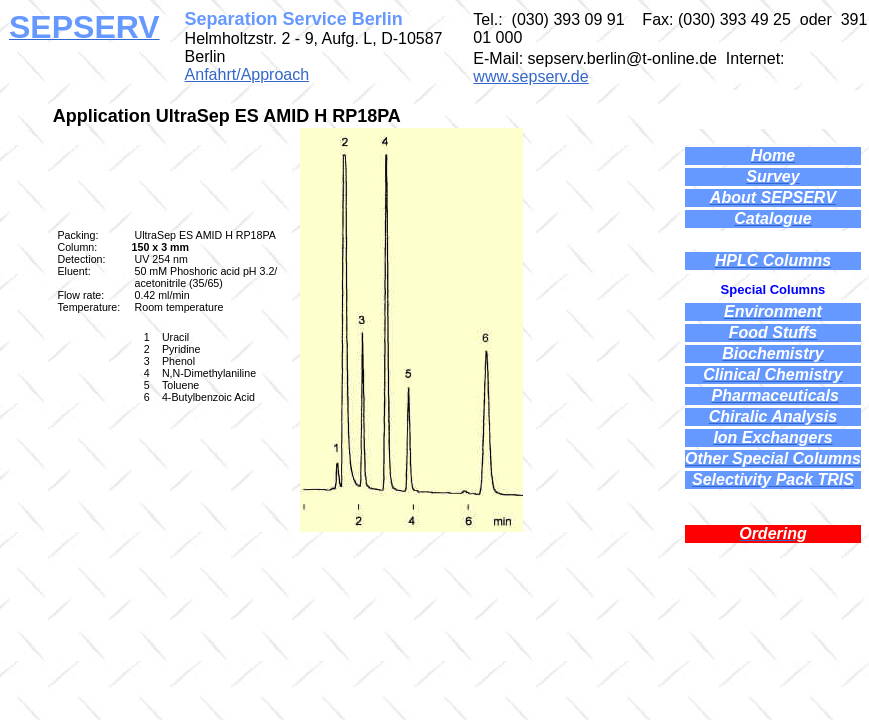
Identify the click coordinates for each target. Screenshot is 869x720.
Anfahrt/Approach (247, 74)
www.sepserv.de (530, 76)
